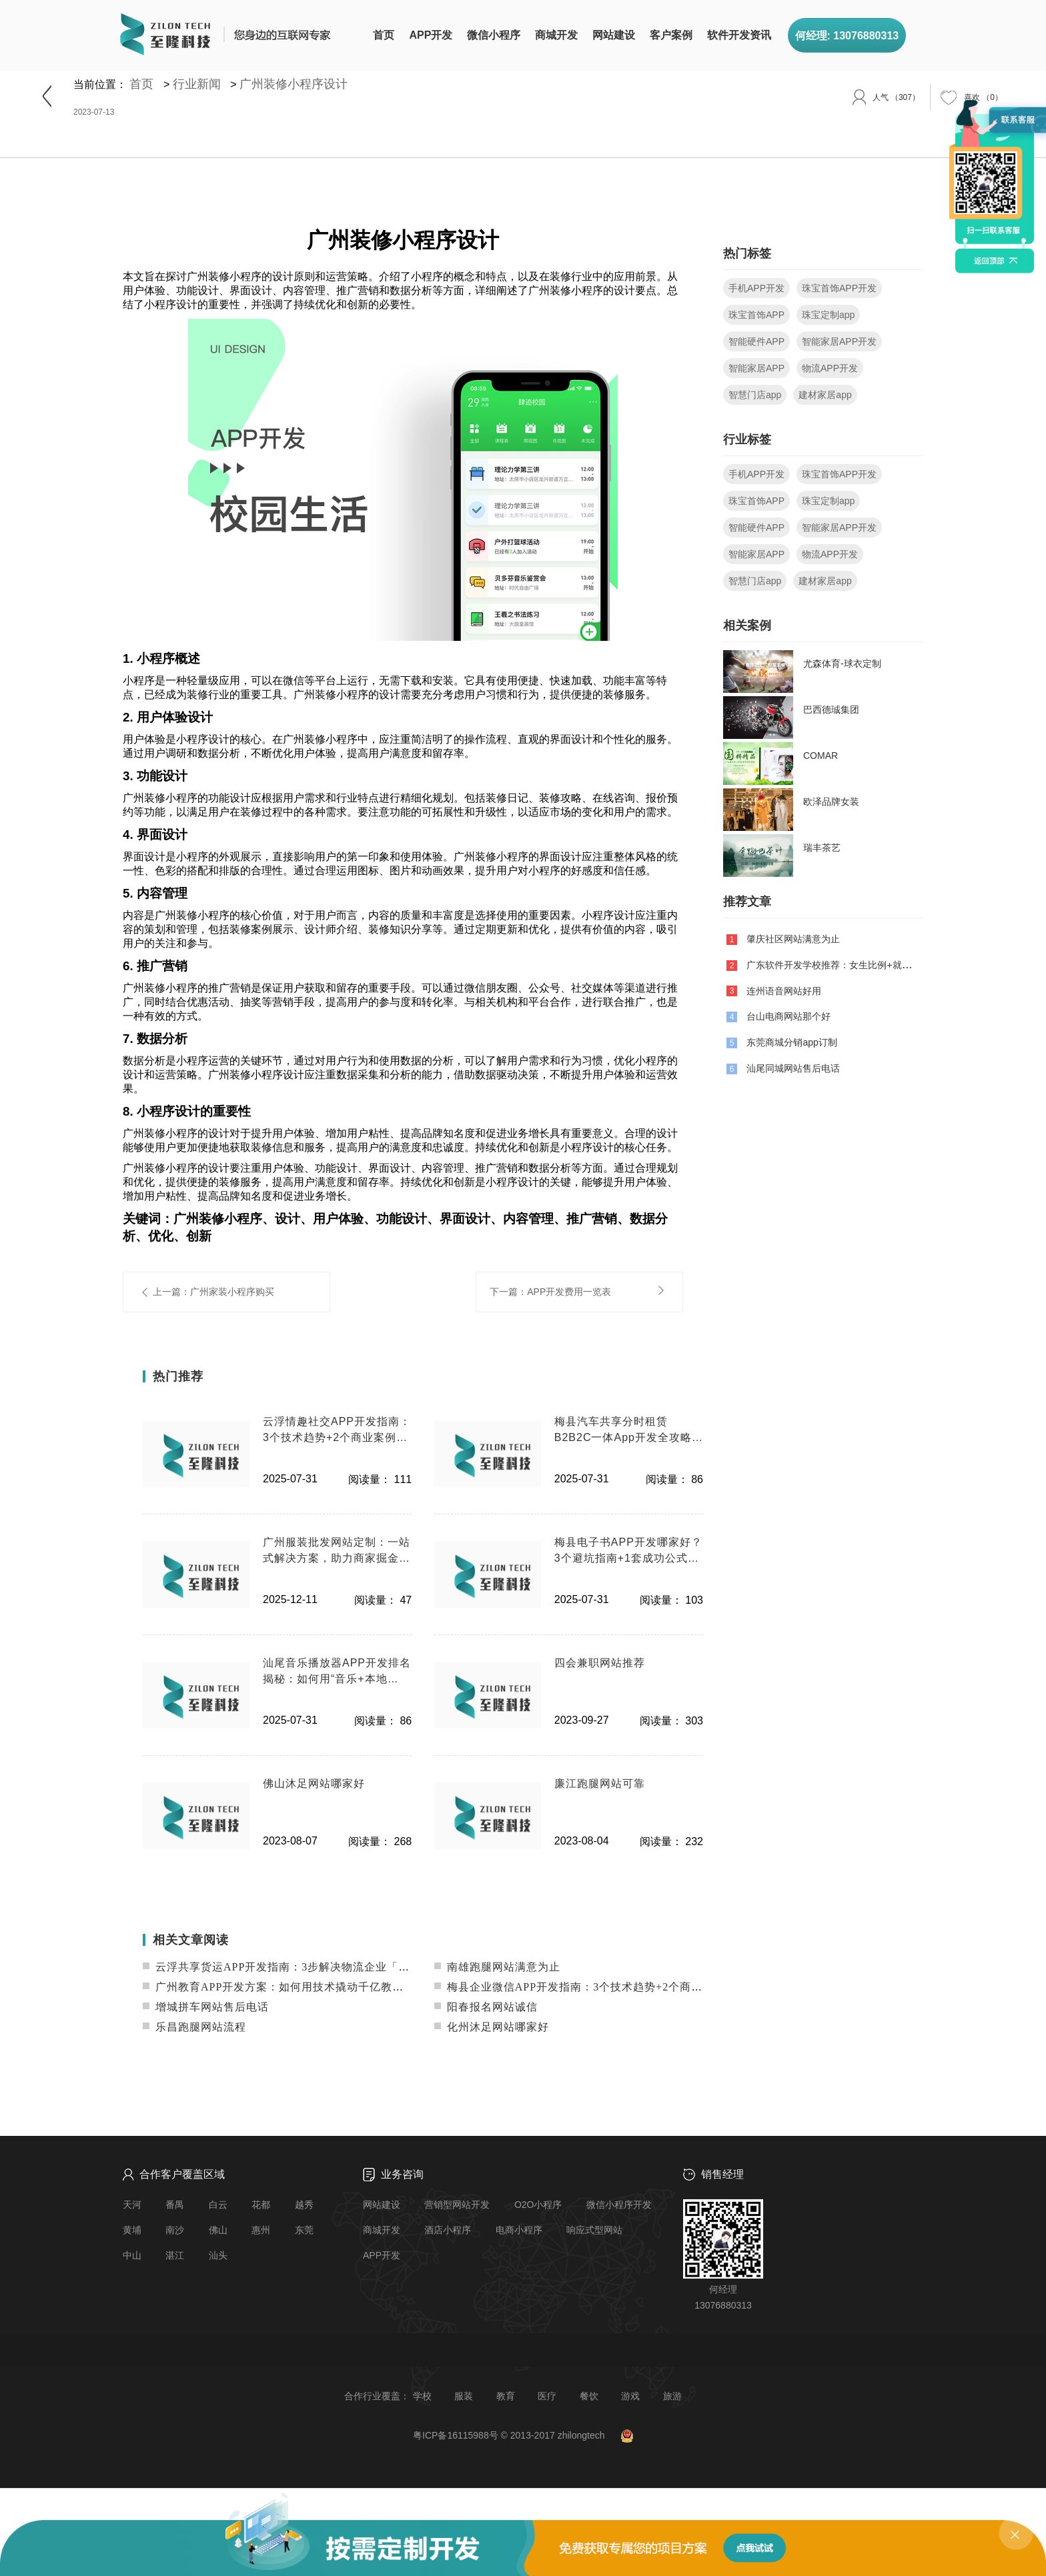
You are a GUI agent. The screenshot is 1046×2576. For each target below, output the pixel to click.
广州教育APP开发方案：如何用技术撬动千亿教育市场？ (290, 1987)
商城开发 (556, 35)
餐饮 (589, 2396)
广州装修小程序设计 (293, 84)
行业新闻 (197, 84)
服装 (463, 2396)
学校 (422, 2396)
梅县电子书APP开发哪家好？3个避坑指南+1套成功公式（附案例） (628, 1551)
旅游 (672, 2396)
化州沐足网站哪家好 (491, 2027)
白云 (218, 2204)
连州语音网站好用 (783, 990)
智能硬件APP (756, 341)
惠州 (260, 2230)
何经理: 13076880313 (847, 35)
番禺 (174, 2204)
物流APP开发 (830, 368)
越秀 (304, 2204)
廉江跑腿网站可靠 (599, 1783)
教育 (505, 2396)
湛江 (174, 2255)
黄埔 (132, 2230)
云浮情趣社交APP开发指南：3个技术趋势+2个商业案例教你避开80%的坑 (337, 1431)
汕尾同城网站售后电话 (793, 1068)
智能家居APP (756, 368)
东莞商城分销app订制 (791, 1042)
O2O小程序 (538, 2204)
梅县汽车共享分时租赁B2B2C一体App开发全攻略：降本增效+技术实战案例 (628, 1431)
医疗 (547, 2396)
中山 (132, 2255)
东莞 (304, 2230)
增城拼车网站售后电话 (206, 2007)
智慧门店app (754, 394)
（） (983, 97)
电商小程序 (519, 2230)
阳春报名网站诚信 (486, 2007)
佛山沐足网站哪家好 (314, 1783)
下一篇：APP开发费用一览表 (550, 1291)
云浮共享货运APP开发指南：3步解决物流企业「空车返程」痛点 (310, 1967)
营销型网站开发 (457, 2204)
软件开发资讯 (739, 35)
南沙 (174, 2230)
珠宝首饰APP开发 (839, 288)
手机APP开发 (756, 288)
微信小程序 (493, 35)
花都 (260, 2204)
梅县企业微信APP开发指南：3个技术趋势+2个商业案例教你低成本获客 (619, 1987)
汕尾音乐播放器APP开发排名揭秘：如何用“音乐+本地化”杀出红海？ (337, 1672)
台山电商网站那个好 (788, 1016)
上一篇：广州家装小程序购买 (213, 1291)
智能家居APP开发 (839, 341)
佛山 (218, 2230)
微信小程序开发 (619, 2204)
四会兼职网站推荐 (599, 1662)
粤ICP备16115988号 (455, 2435)
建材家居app (825, 394)
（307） (896, 97)
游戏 (630, 2396)
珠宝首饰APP (756, 314)
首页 (383, 35)
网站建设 (613, 35)
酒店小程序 (447, 2230)
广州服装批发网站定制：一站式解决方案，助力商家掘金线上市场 (336, 1551)
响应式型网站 (594, 2230)
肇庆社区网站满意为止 (793, 939)
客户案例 (671, 35)
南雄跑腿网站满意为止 (497, 1967)
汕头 (218, 2255)
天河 (132, 2204)
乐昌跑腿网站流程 (194, 2027)
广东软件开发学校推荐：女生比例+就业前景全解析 (851, 965)
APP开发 (430, 35)
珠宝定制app (828, 314)
